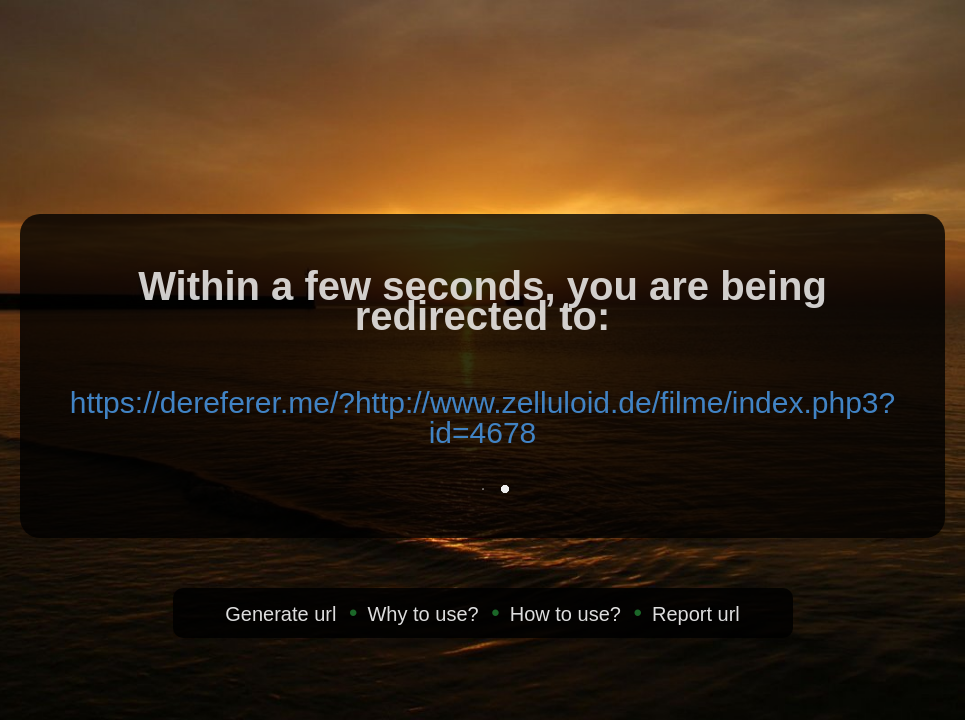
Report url (696, 614)
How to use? (565, 614)
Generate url (280, 614)
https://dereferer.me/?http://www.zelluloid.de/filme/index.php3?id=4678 (482, 417)
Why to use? (422, 614)
